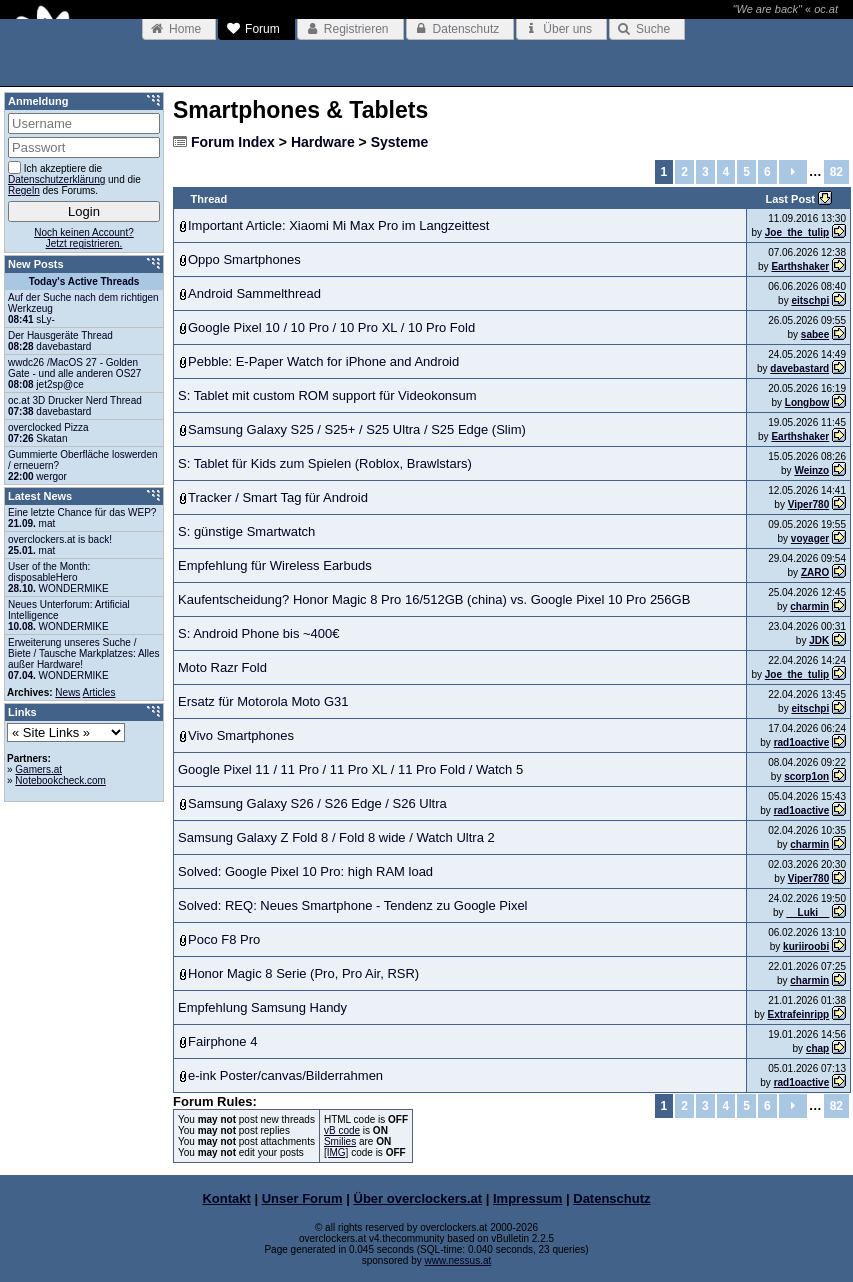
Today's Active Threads (84, 281)
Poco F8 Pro (224, 939)
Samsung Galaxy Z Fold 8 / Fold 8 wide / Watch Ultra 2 (336, 837)
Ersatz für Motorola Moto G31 (263, 701)
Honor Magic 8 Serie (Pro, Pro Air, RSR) (303, 973)
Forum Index (233, 142)
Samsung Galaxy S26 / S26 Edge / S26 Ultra (317, 803)
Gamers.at (38, 769)
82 (836, 172)
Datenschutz (611, 1198)
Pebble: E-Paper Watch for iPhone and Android (323, 361)
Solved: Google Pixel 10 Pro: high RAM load (305, 871)
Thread (209, 199)
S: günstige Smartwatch (246, 531)
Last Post (791, 199)
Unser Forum (302, 1198)
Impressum (527, 1198)
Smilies (340, 1141)
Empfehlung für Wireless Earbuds (275, 565)
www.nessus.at (458, 1260)
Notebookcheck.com (60, 780)
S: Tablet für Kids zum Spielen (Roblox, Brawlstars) (325, 463)
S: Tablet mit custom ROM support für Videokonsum (327, 395)
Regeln (24, 190)
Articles (99, 692)
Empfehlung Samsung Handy (262, 1007)
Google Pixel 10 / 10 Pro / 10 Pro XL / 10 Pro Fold (331, 327)
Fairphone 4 (222, 1041)
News (67, 692)
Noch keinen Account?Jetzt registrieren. (84, 238)
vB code (342, 1130)
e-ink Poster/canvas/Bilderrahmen (285, 1075)
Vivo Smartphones (241, 735)
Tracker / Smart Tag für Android (278, 497)
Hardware (323, 142)
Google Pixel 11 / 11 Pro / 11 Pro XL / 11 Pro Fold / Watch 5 (350, 769)
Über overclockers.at (418, 1198)
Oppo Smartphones (244, 259)
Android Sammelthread (254, 293)
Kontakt (226, 1198)
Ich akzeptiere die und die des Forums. (74, 178)
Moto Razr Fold (222, 667)
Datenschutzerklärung (56, 179)
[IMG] (336, 1152)
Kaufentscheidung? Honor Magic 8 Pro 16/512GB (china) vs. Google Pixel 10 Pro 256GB (434, 599)
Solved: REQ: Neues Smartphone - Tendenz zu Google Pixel (353, 905)
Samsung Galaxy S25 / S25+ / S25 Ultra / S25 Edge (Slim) (357, 429)
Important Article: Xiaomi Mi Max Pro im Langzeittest (338, 225)
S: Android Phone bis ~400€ (259, 633)
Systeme (400, 142)
